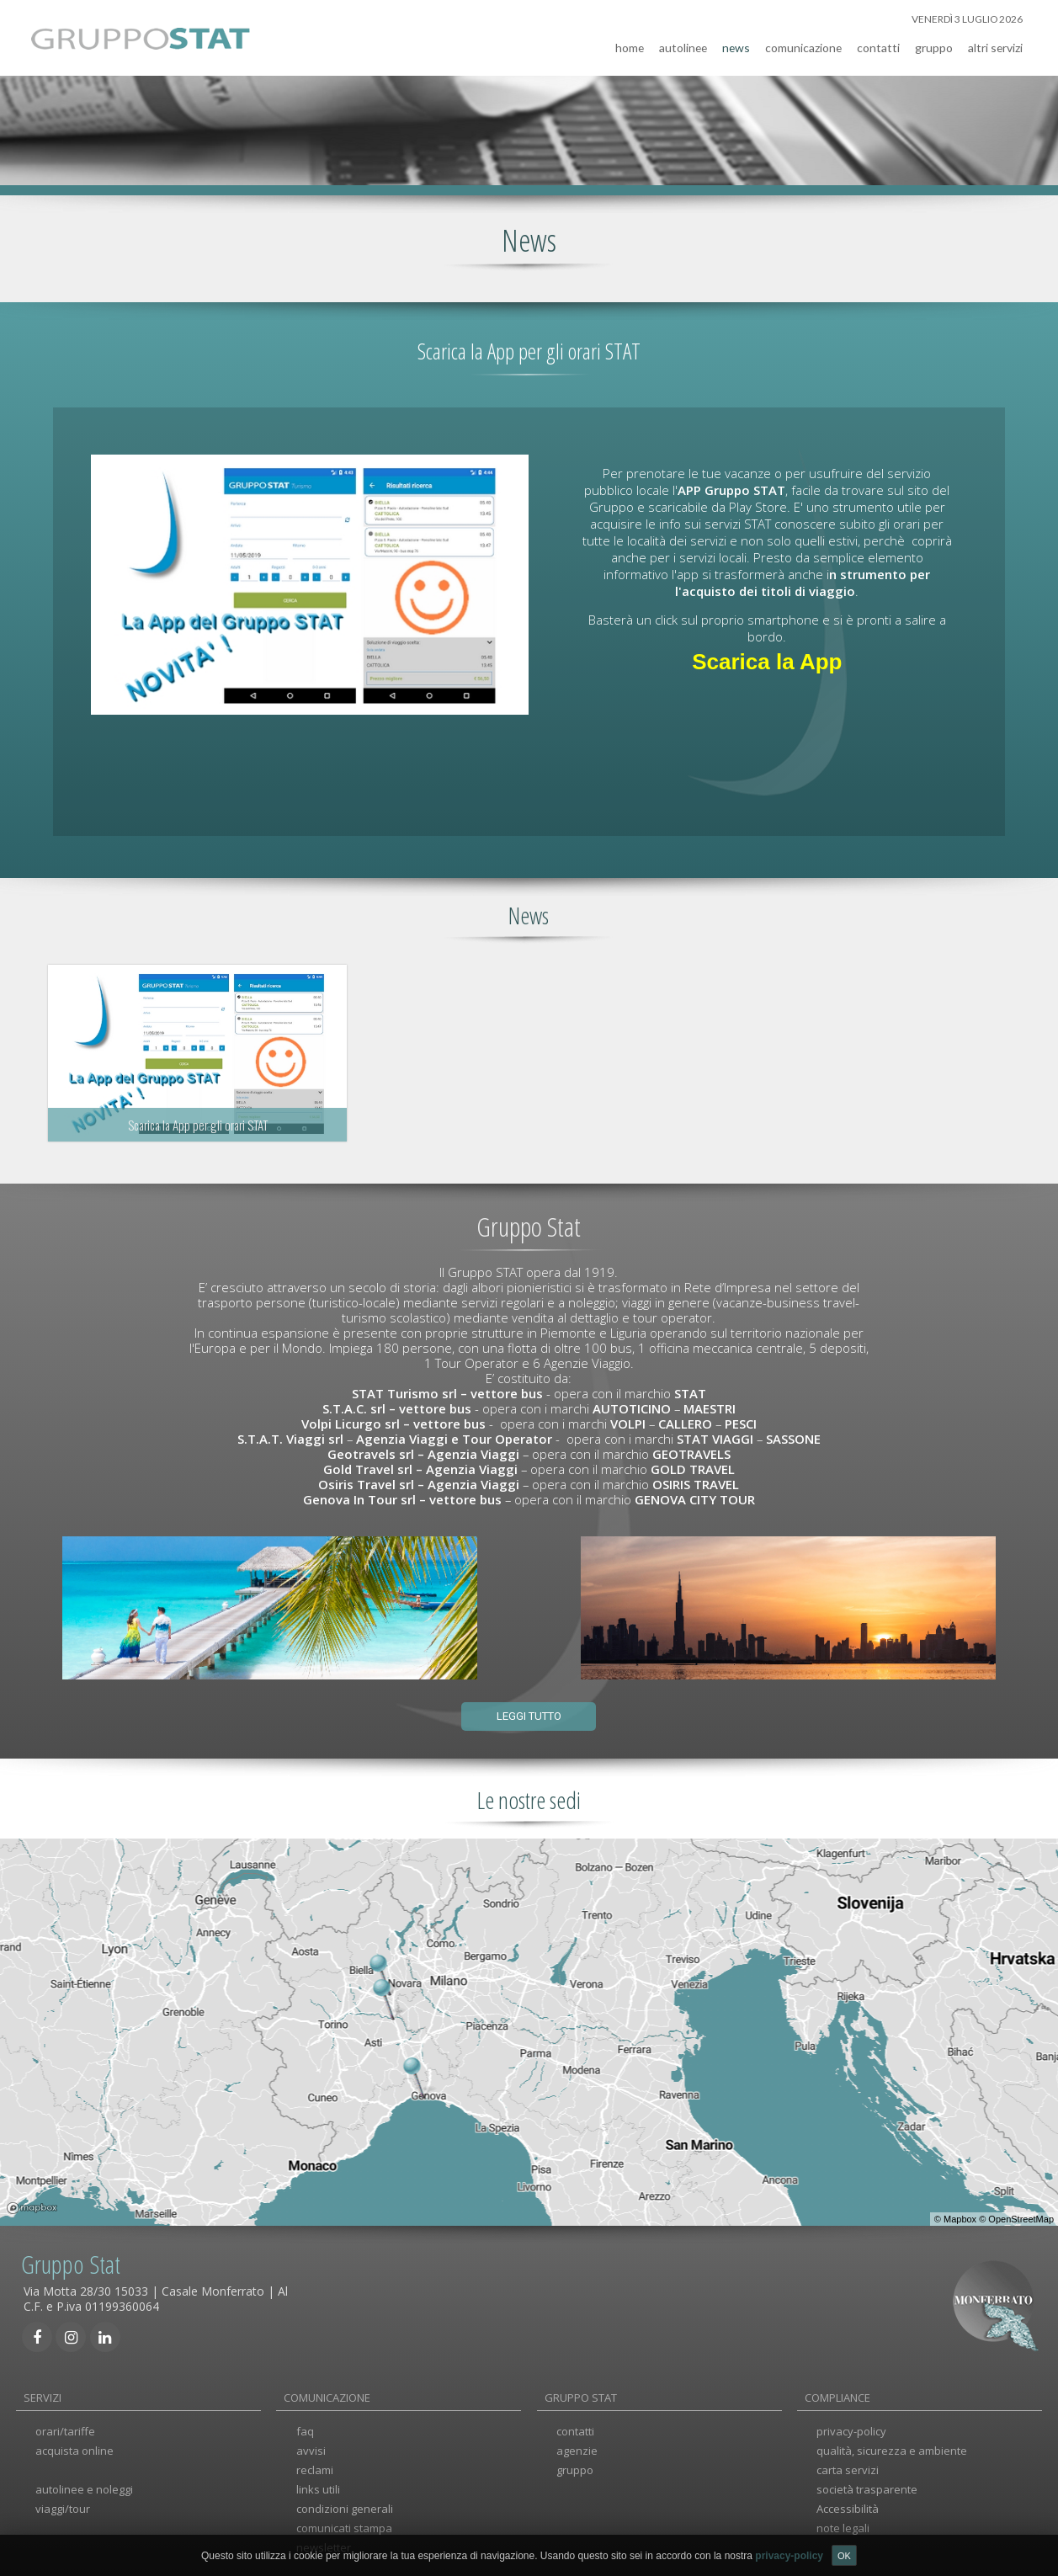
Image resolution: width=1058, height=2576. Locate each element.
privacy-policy (851, 2429)
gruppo (934, 45)
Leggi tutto (529, 1714)
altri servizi (995, 45)
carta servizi (847, 2467)
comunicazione (803, 45)
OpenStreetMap (1021, 2217)
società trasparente (866, 2486)
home (629, 45)
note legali (842, 2525)
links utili (318, 2486)
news (736, 45)
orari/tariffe (65, 2429)
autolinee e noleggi (84, 2486)
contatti (878, 45)
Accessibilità (847, 2506)
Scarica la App (767, 659)
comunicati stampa (344, 2525)
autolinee (683, 45)
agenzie (577, 2448)
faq (305, 2429)
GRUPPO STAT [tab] (581, 2395)
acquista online (74, 2448)
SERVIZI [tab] (42, 2395)
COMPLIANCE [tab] (837, 2395)
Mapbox (960, 2217)
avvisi (311, 2448)
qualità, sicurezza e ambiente (891, 2448)
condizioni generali (344, 2506)
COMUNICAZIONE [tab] (327, 2395)
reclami (314, 2467)
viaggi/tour (62, 2506)
